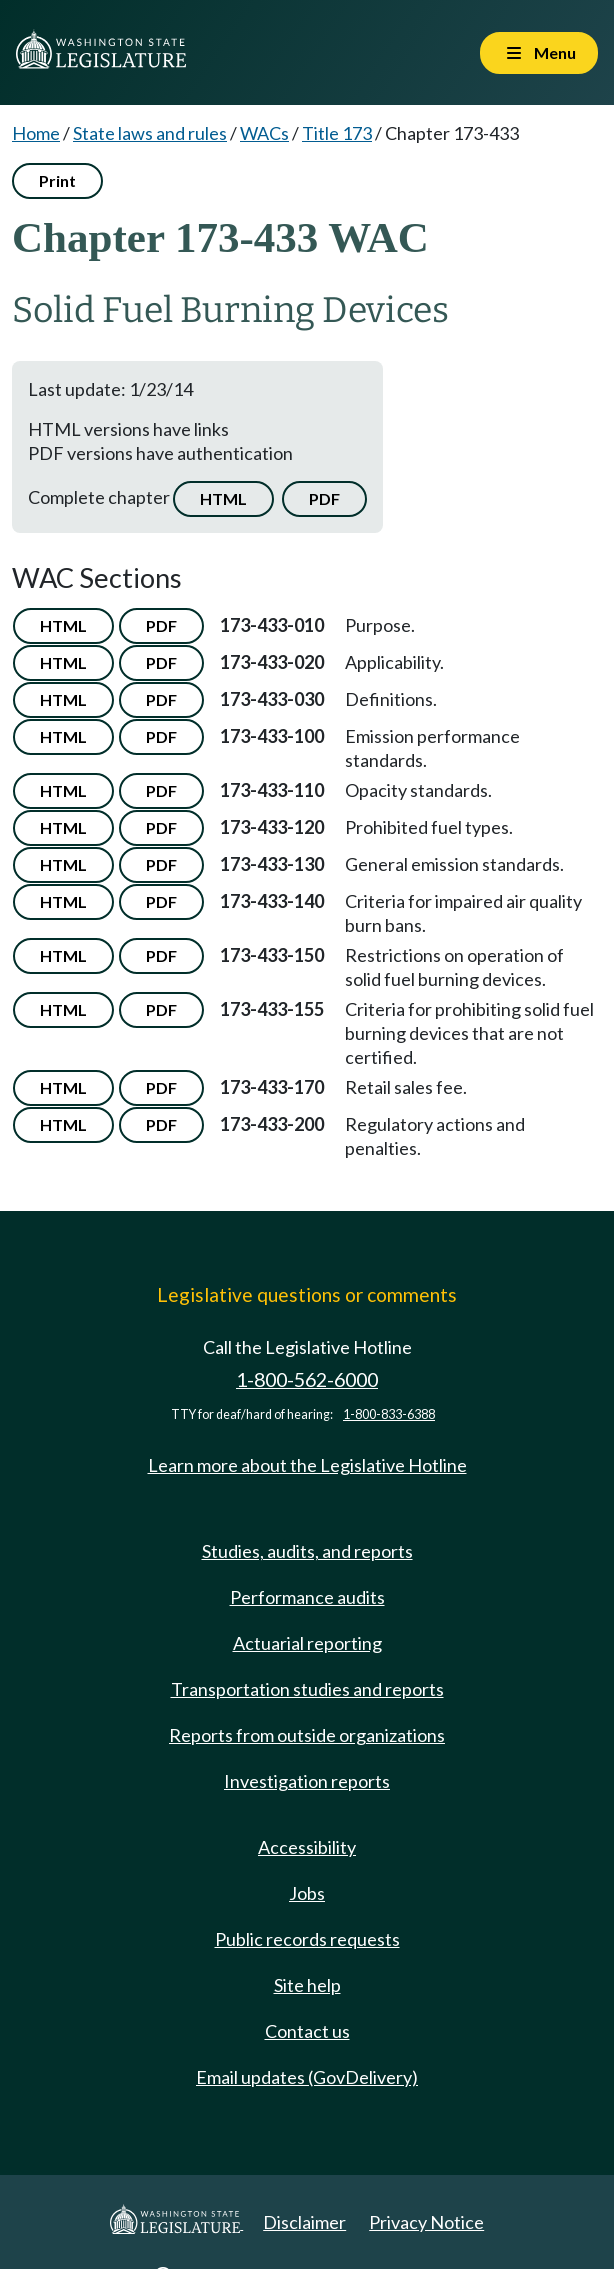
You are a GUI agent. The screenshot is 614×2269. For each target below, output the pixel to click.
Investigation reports (307, 1781)
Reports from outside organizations (307, 1735)
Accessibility (307, 1847)
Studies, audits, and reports (307, 1551)
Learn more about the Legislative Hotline (307, 1465)
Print (57, 180)
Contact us (307, 2031)
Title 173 (337, 133)
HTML (223, 498)
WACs (264, 133)
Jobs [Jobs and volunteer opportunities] (307, 1893)
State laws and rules (150, 133)
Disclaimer (304, 2222)
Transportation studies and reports (307, 1689)
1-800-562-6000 (307, 1379)
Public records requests (307, 1939)
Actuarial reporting (307, 1643)
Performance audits (307, 1597)
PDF (324, 498)
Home (36, 133)
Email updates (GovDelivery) (307, 2077)
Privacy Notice (426, 2222)
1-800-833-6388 (389, 1414)
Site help (307, 1985)
